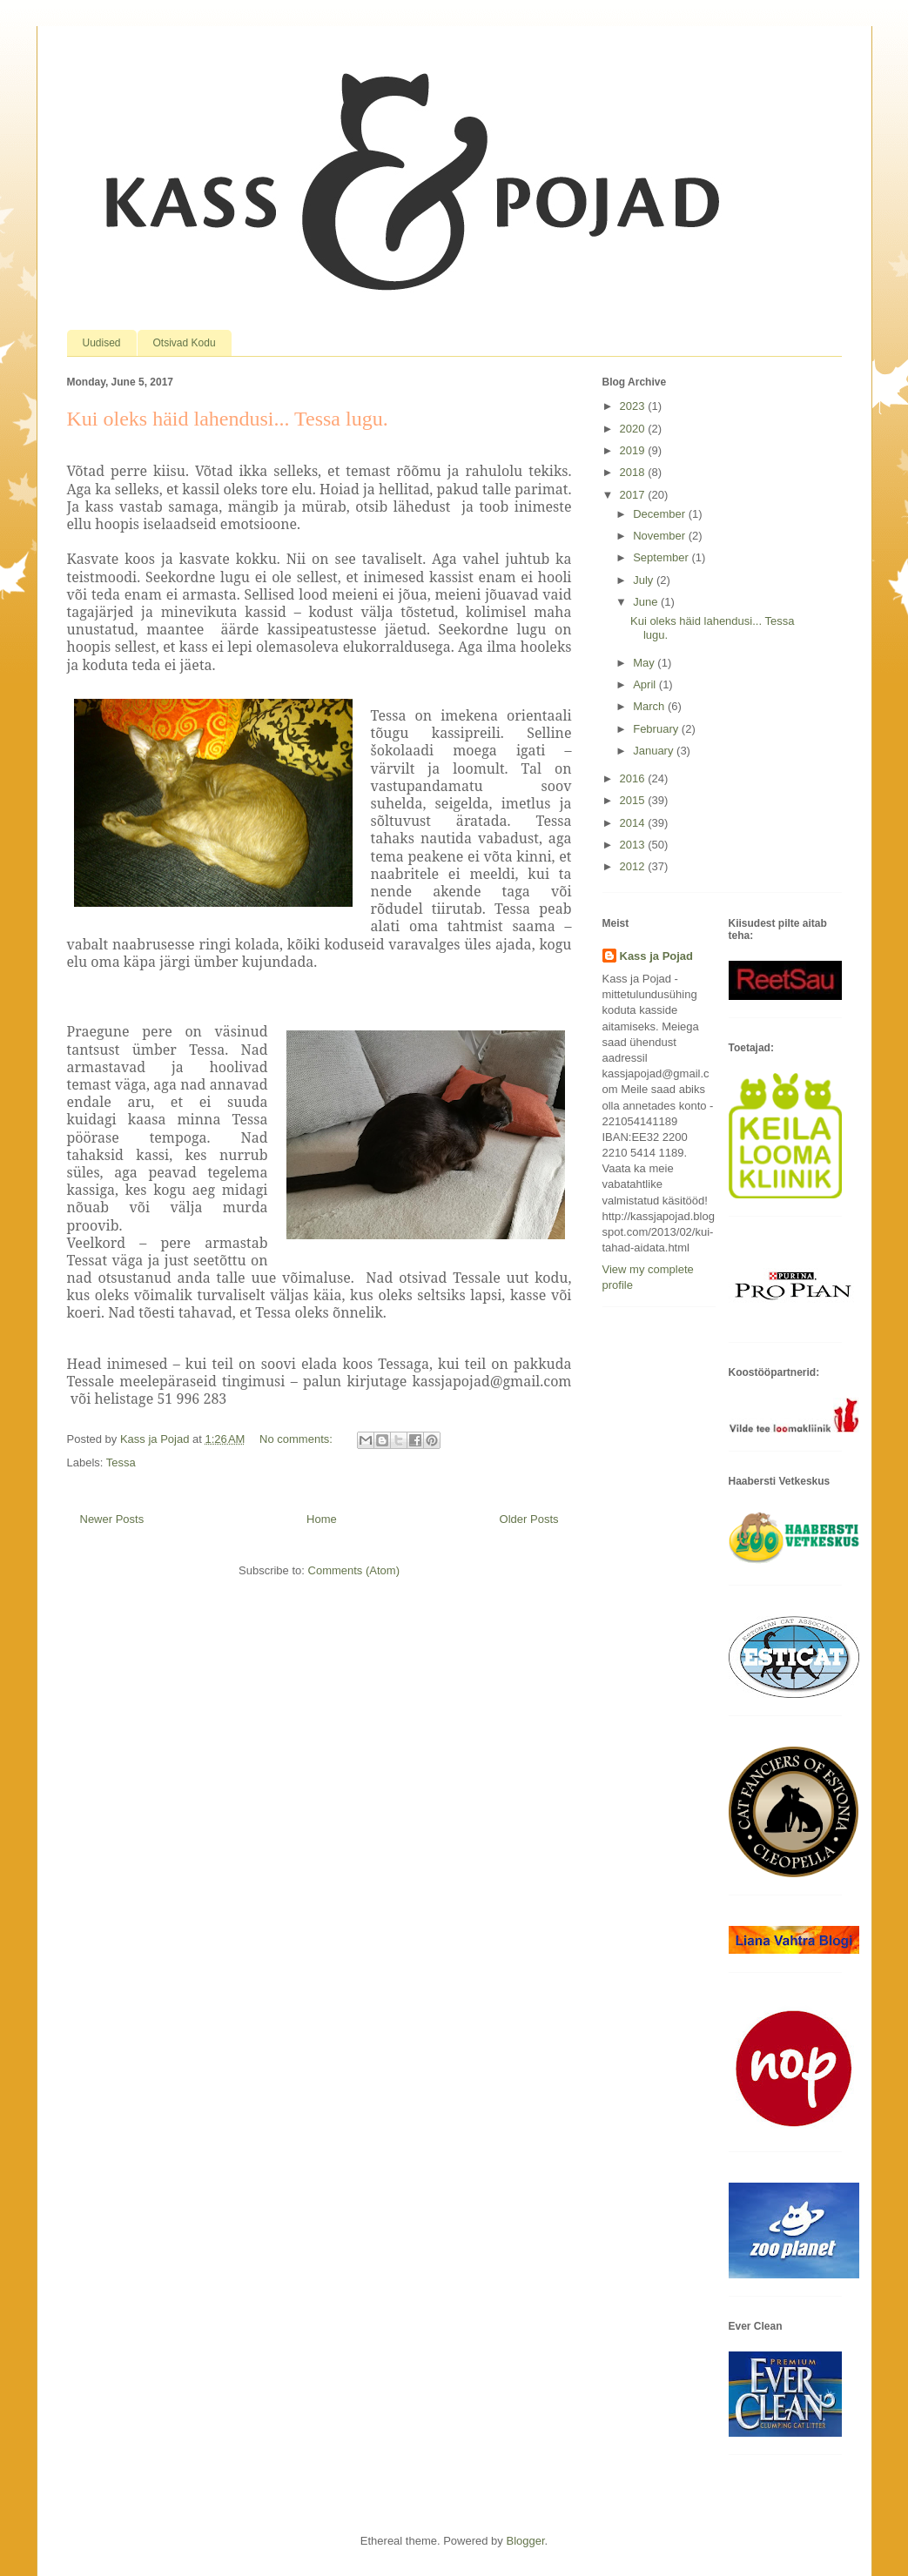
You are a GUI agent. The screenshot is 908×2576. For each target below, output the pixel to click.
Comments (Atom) (354, 1570)
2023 (634, 406)
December (661, 513)
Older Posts (529, 1519)
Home (321, 1519)
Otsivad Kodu (184, 343)
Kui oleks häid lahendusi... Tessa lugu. (227, 418)
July (644, 580)
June (647, 601)
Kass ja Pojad (657, 956)
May (645, 662)
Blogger (525, 2540)
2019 (634, 450)
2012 (634, 866)
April (646, 684)
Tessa (121, 1462)
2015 (634, 800)
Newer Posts (112, 1519)
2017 (634, 494)
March (650, 706)
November (661, 535)
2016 (634, 778)
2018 (634, 472)
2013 (634, 844)
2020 (634, 428)
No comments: (297, 1439)
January (654, 750)
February (657, 728)
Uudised (102, 343)
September (662, 557)
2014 (634, 822)
